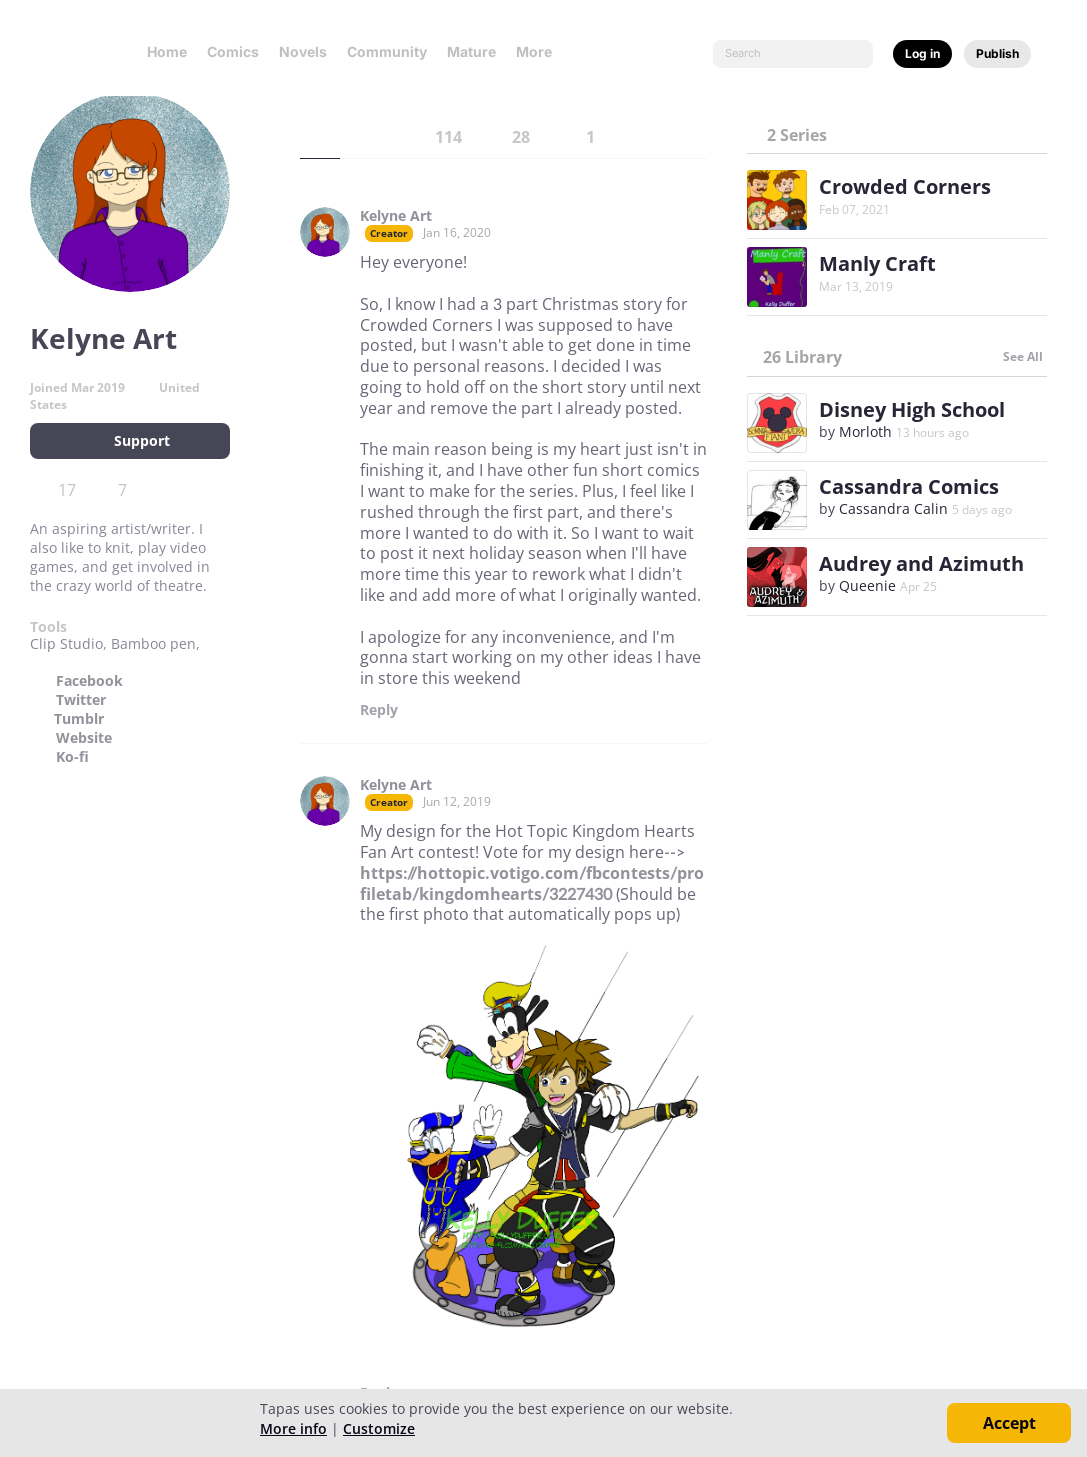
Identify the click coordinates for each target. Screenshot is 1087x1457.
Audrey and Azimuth (921, 563)
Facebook (89, 681)
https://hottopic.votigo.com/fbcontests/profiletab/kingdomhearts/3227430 (532, 883)
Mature (471, 51)
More (540, 51)
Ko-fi (72, 757)
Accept (1009, 1423)
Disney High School (912, 409)
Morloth (865, 431)
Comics (233, 51)
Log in (922, 53)
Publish (997, 53)
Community (387, 51)
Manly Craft (877, 263)
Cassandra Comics (909, 486)
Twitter (81, 700)
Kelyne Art (396, 216)
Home (167, 51)
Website (84, 738)
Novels (303, 51)
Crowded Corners (905, 186)
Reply (379, 710)
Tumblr (79, 719)
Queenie (867, 585)
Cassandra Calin (893, 508)
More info (293, 1428)
